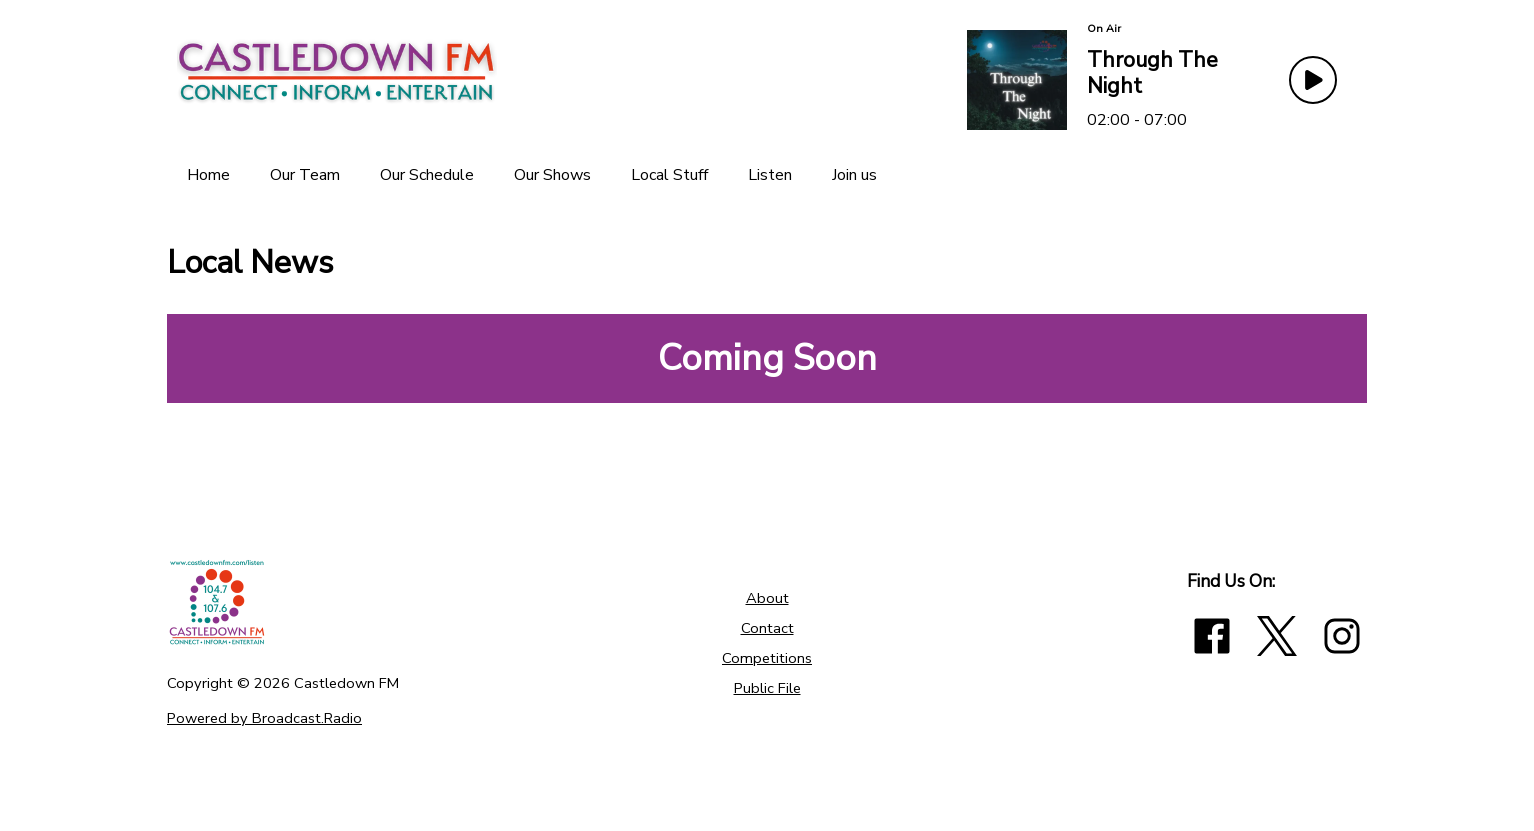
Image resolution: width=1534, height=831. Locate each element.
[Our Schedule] (427, 175)
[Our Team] (305, 175)
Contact (767, 628)
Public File (767, 688)
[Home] (208, 175)
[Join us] (854, 175)
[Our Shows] (552, 175)
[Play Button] (1313, 80)
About (767, 598)
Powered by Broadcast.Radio (264, 718)
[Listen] (770, 175)
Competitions (767, 658)
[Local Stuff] (669, 175)
